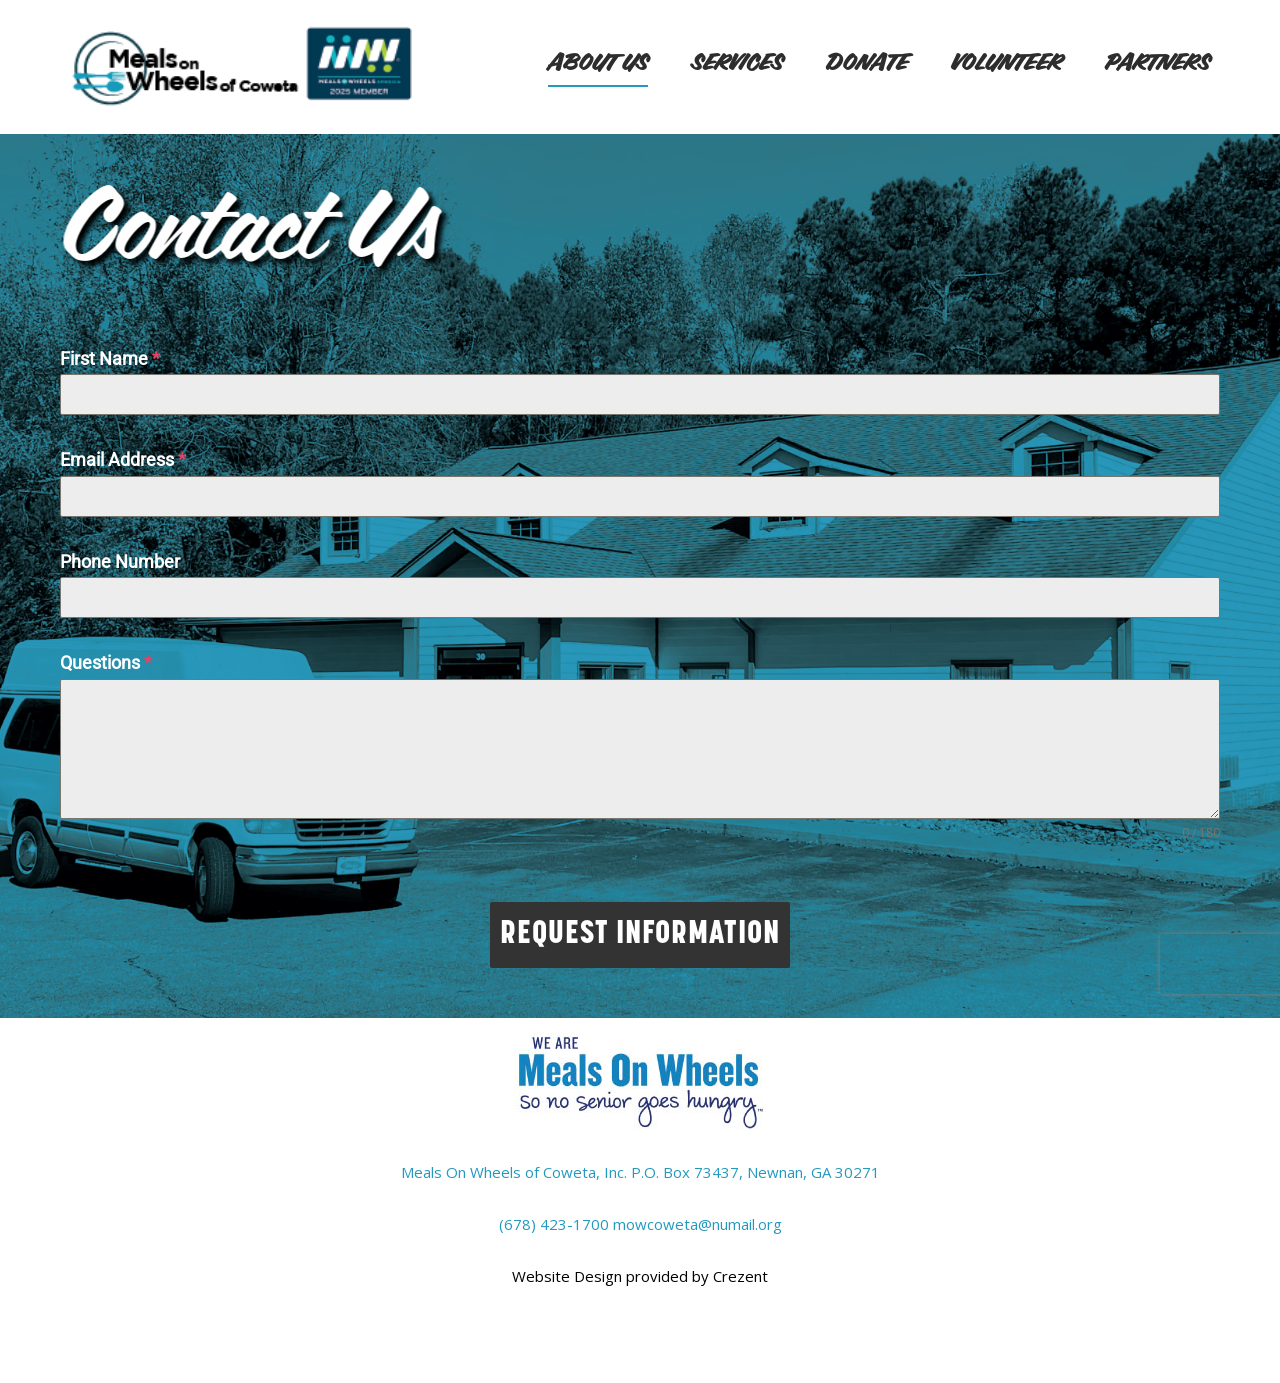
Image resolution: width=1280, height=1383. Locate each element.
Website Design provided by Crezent (640, 1276)
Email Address (123, 459)
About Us (598, 63)
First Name (110, 358)
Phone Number (120, 561)
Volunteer (1006, 63)
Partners (1157, 63)
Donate (867, 63)
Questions (106, 662)
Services (737, 63)
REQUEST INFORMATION (640, 935)
